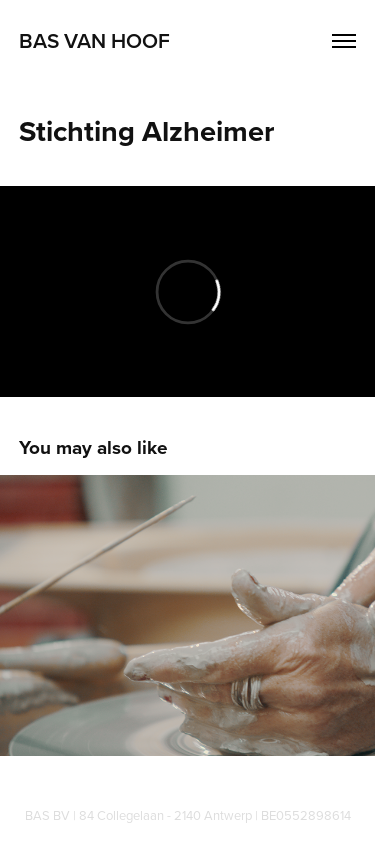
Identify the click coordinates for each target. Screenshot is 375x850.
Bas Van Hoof (94, 40)
